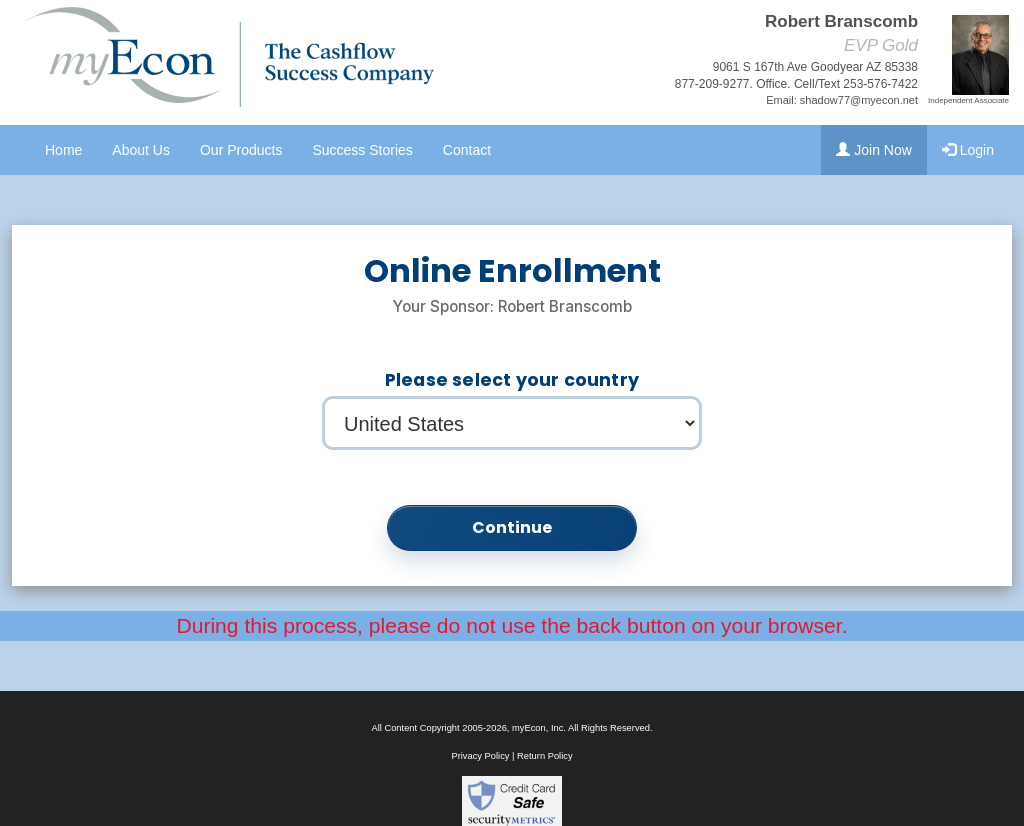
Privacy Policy (480, 756)
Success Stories (362, 150)
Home (63, 150)
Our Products (241, 150)
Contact (467, 150)
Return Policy (544, 756)
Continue (512, 527)
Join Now (873, 150)
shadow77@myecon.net (859, 100)
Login (968, 150)
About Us (141, 150)
